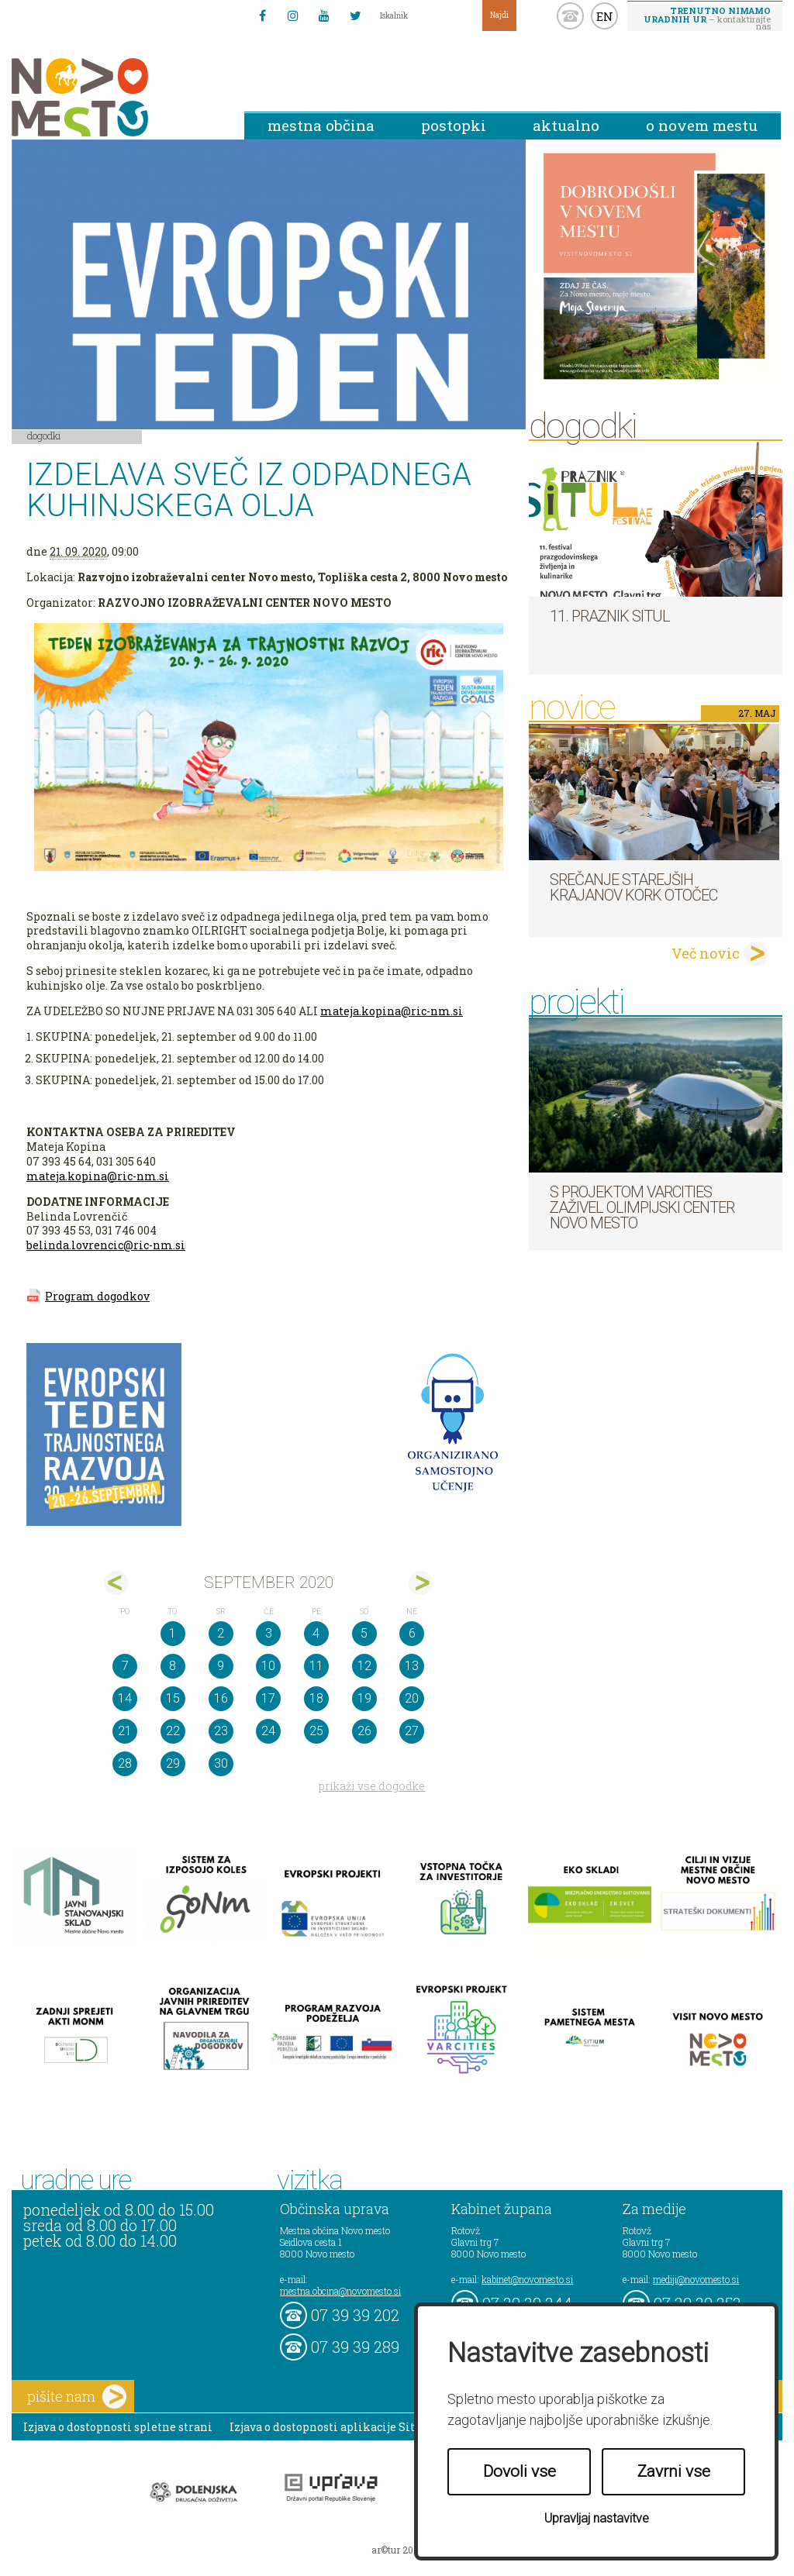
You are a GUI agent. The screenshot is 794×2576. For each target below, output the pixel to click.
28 (125, 1763)
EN (604, 16)
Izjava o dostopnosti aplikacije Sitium (334, 2426)
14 (125, 1698)
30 (221, 1763)
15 (173, 1698)
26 (364, 1731)
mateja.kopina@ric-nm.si (391, 1011)
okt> (421, 1583)
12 (364, 1665)
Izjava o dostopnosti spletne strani (117, 2426)
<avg (116, 1583)
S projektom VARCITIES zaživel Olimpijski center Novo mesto (642, 1207)
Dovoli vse (519, 2471)
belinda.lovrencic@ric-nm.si (105, 1245)
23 (221, 1731)
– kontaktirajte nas (707, 18)
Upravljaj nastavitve (596, 2518)
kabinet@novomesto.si (527, 2279)
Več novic (705, 953)
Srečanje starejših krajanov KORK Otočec (633, 887)
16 (221, 1698)
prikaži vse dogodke (372, 1786)
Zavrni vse (673, 2471)
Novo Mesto (116, 97)
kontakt (570, 15)
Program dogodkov (97, 1296)
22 (173, 1731)
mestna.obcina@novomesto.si (340, 2291)
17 (268, 1698)
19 (364, 1698)
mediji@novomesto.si (696, 2279)
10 (268, 1665)
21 (125, 1731)
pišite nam (76, 2397)
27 (412, 1731)
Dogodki (44, 436)
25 (316, 1731)
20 (412, 1698)
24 (268, 1731)
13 (412, 1665)
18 (316, 1698)
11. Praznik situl (610, 616)
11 (316, 1665)
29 (173, 1763)
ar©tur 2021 (397, 2549)
